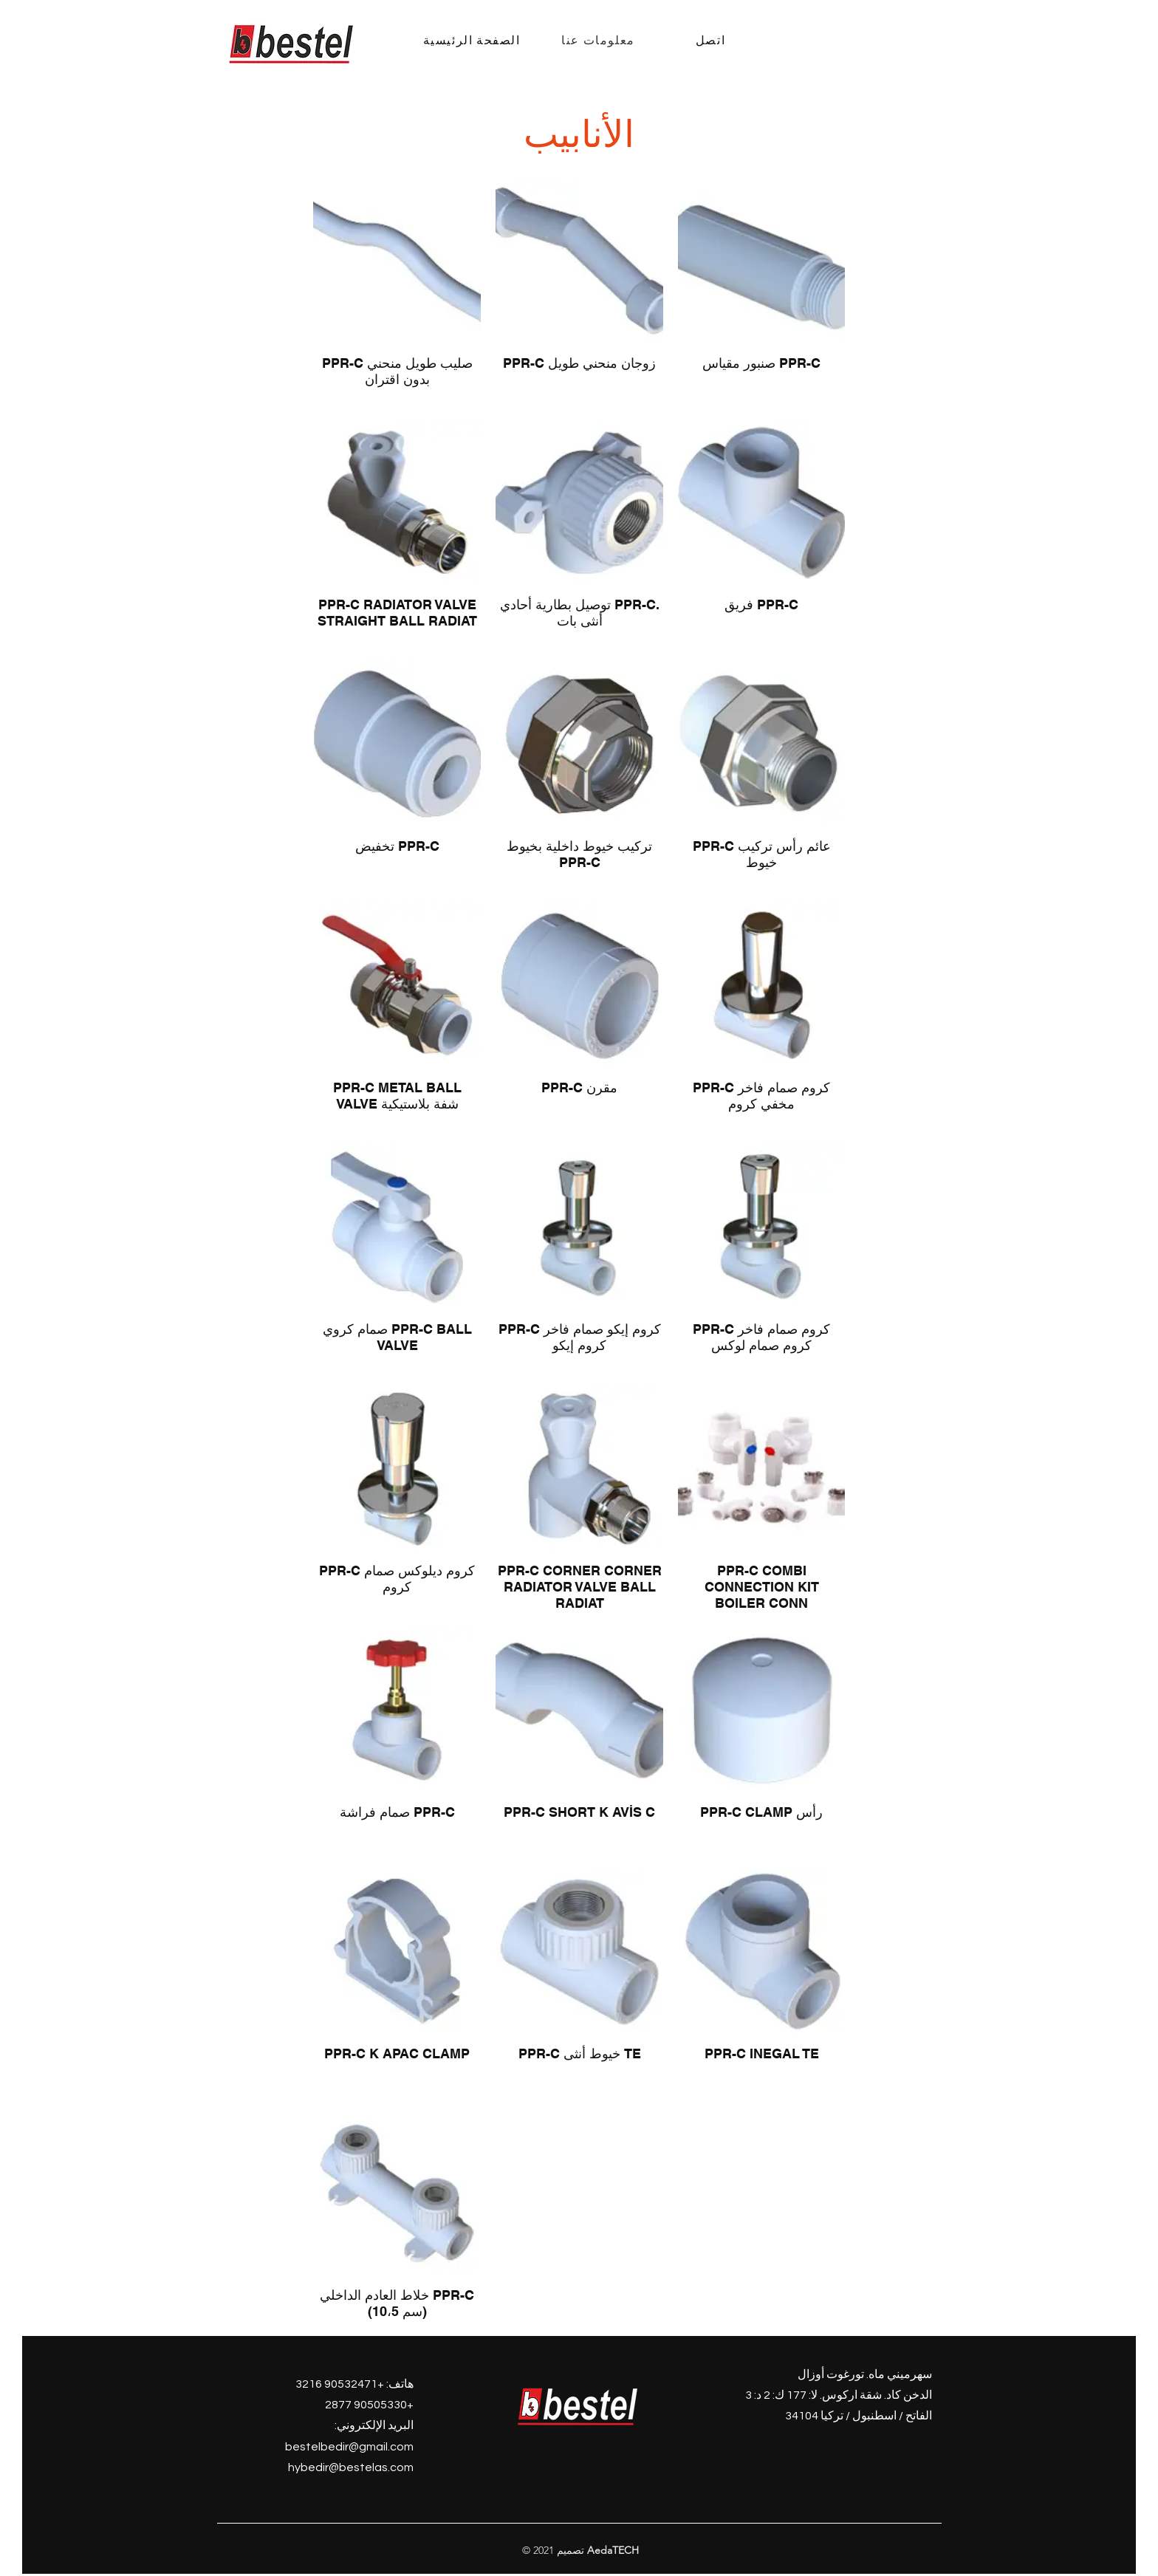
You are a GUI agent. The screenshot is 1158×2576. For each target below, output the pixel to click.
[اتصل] (712, 40)
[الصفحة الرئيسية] (473, 40)
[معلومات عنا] (600, 40)
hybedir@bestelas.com (351, 2467)
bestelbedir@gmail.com (349, 2447)
